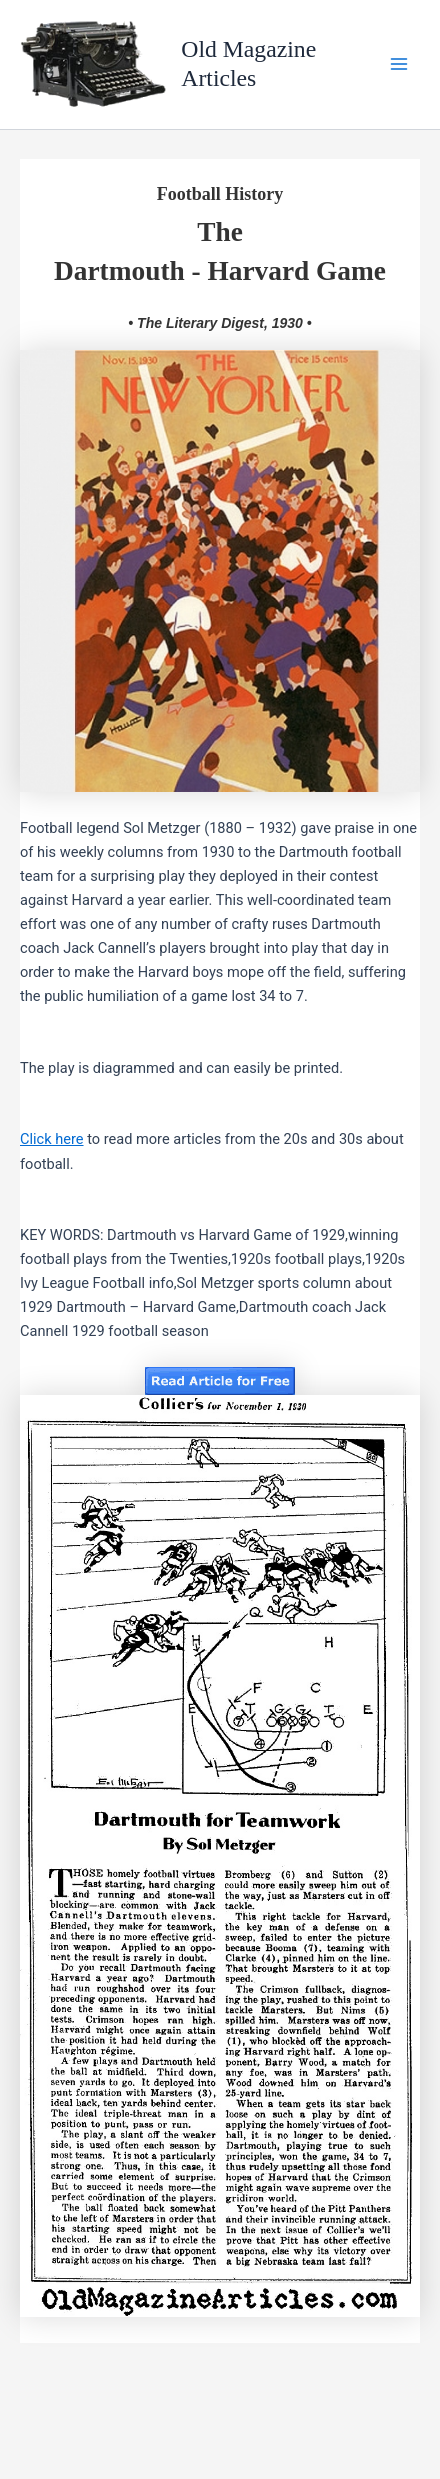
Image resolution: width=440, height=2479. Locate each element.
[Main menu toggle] (399, 65)
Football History (220, 194)
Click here (52, 1139)
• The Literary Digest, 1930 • (219, 323)
